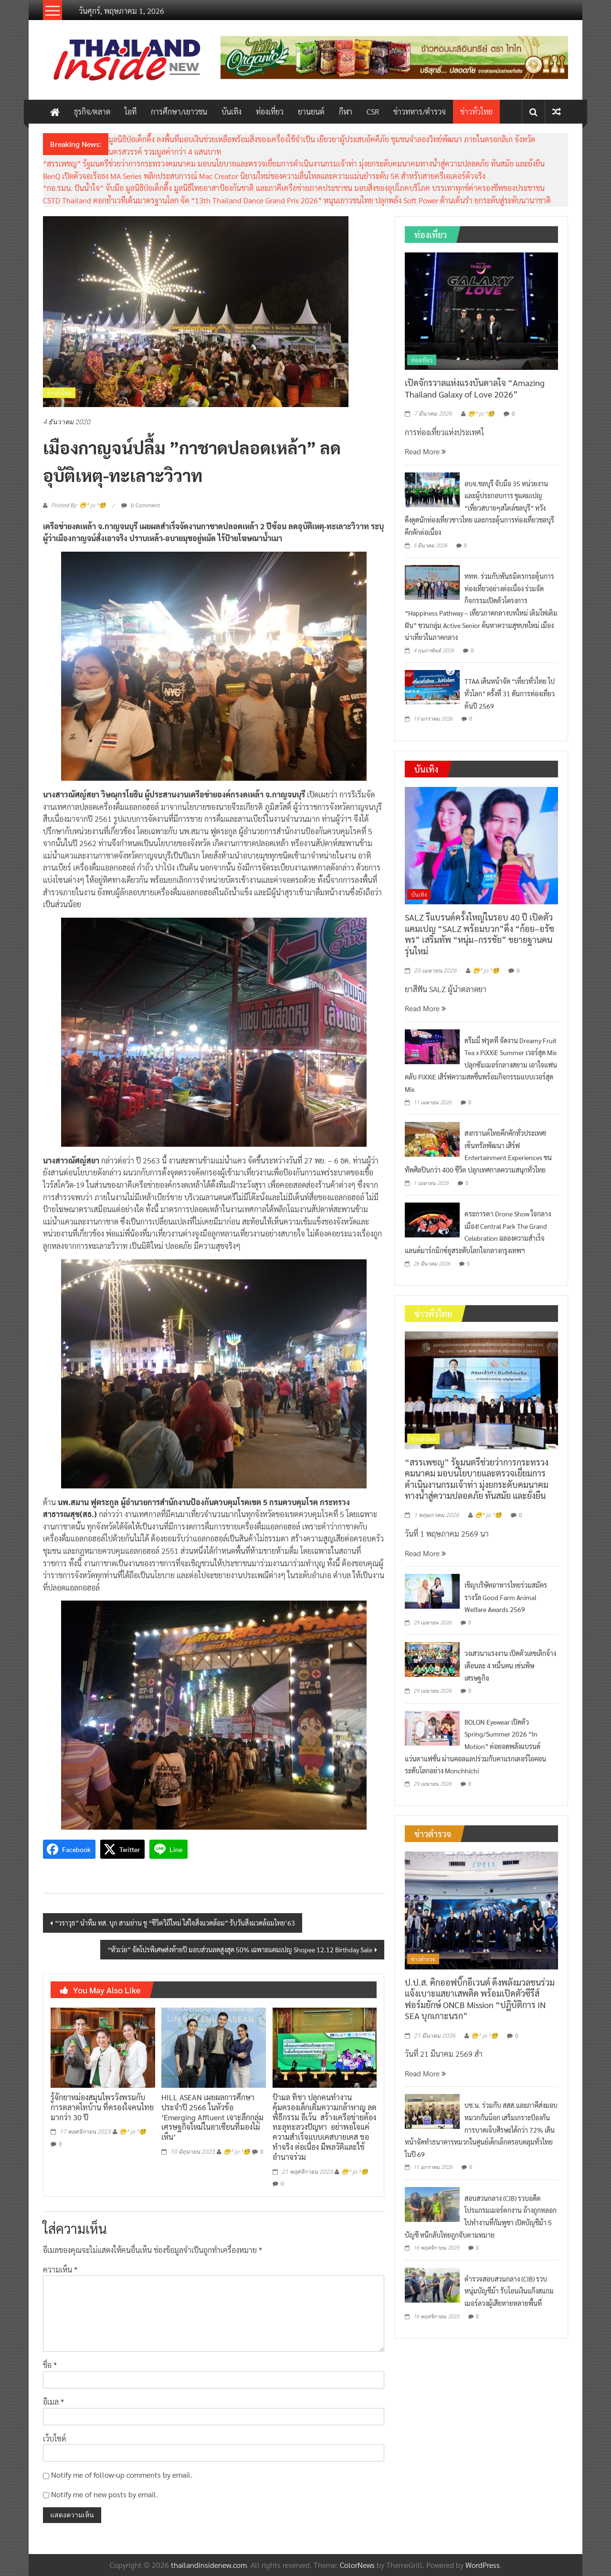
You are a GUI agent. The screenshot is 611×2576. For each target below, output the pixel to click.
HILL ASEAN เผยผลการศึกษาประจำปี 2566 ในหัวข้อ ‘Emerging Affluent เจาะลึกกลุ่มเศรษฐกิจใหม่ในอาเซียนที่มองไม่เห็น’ (212, 2117)
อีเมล (53, 2402)
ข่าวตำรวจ (423, 1959)
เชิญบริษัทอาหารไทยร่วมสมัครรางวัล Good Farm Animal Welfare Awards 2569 (505, 1597)
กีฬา (345, 111)
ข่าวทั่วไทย (476, 111)
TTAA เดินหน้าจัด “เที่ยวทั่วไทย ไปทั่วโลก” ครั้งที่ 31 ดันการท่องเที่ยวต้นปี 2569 (509, 693)
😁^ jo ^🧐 (132, 2131)
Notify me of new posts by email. (104, 2494)
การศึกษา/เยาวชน (179, 111)
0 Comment (140, 505)
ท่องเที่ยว (270, 111)
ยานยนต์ (311, 111)
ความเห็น (60, 2269)
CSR (373, 111)
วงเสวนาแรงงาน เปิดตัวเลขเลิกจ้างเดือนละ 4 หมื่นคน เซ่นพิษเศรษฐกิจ (510, 1665)
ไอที (131, 111)
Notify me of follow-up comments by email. (121, 2475)
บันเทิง (231, 111)
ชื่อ (50, 2365)
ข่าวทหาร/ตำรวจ (419, 111)
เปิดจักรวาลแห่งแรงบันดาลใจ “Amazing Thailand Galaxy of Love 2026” (475, 388)
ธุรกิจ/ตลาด (92, 111)
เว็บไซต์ (54, 2438)
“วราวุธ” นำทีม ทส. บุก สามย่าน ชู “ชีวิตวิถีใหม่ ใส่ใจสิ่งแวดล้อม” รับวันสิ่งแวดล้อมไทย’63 (175, 1922)
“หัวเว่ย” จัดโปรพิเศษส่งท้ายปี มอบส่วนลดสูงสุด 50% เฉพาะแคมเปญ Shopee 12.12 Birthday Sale (239, 1949)
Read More (425, 451)
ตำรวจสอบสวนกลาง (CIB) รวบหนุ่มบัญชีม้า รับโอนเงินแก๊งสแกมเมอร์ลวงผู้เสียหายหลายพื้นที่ (509, 2290)
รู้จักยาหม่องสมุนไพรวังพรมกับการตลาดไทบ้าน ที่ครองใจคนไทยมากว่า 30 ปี (102, 2107)
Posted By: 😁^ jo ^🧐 (78, 505)
